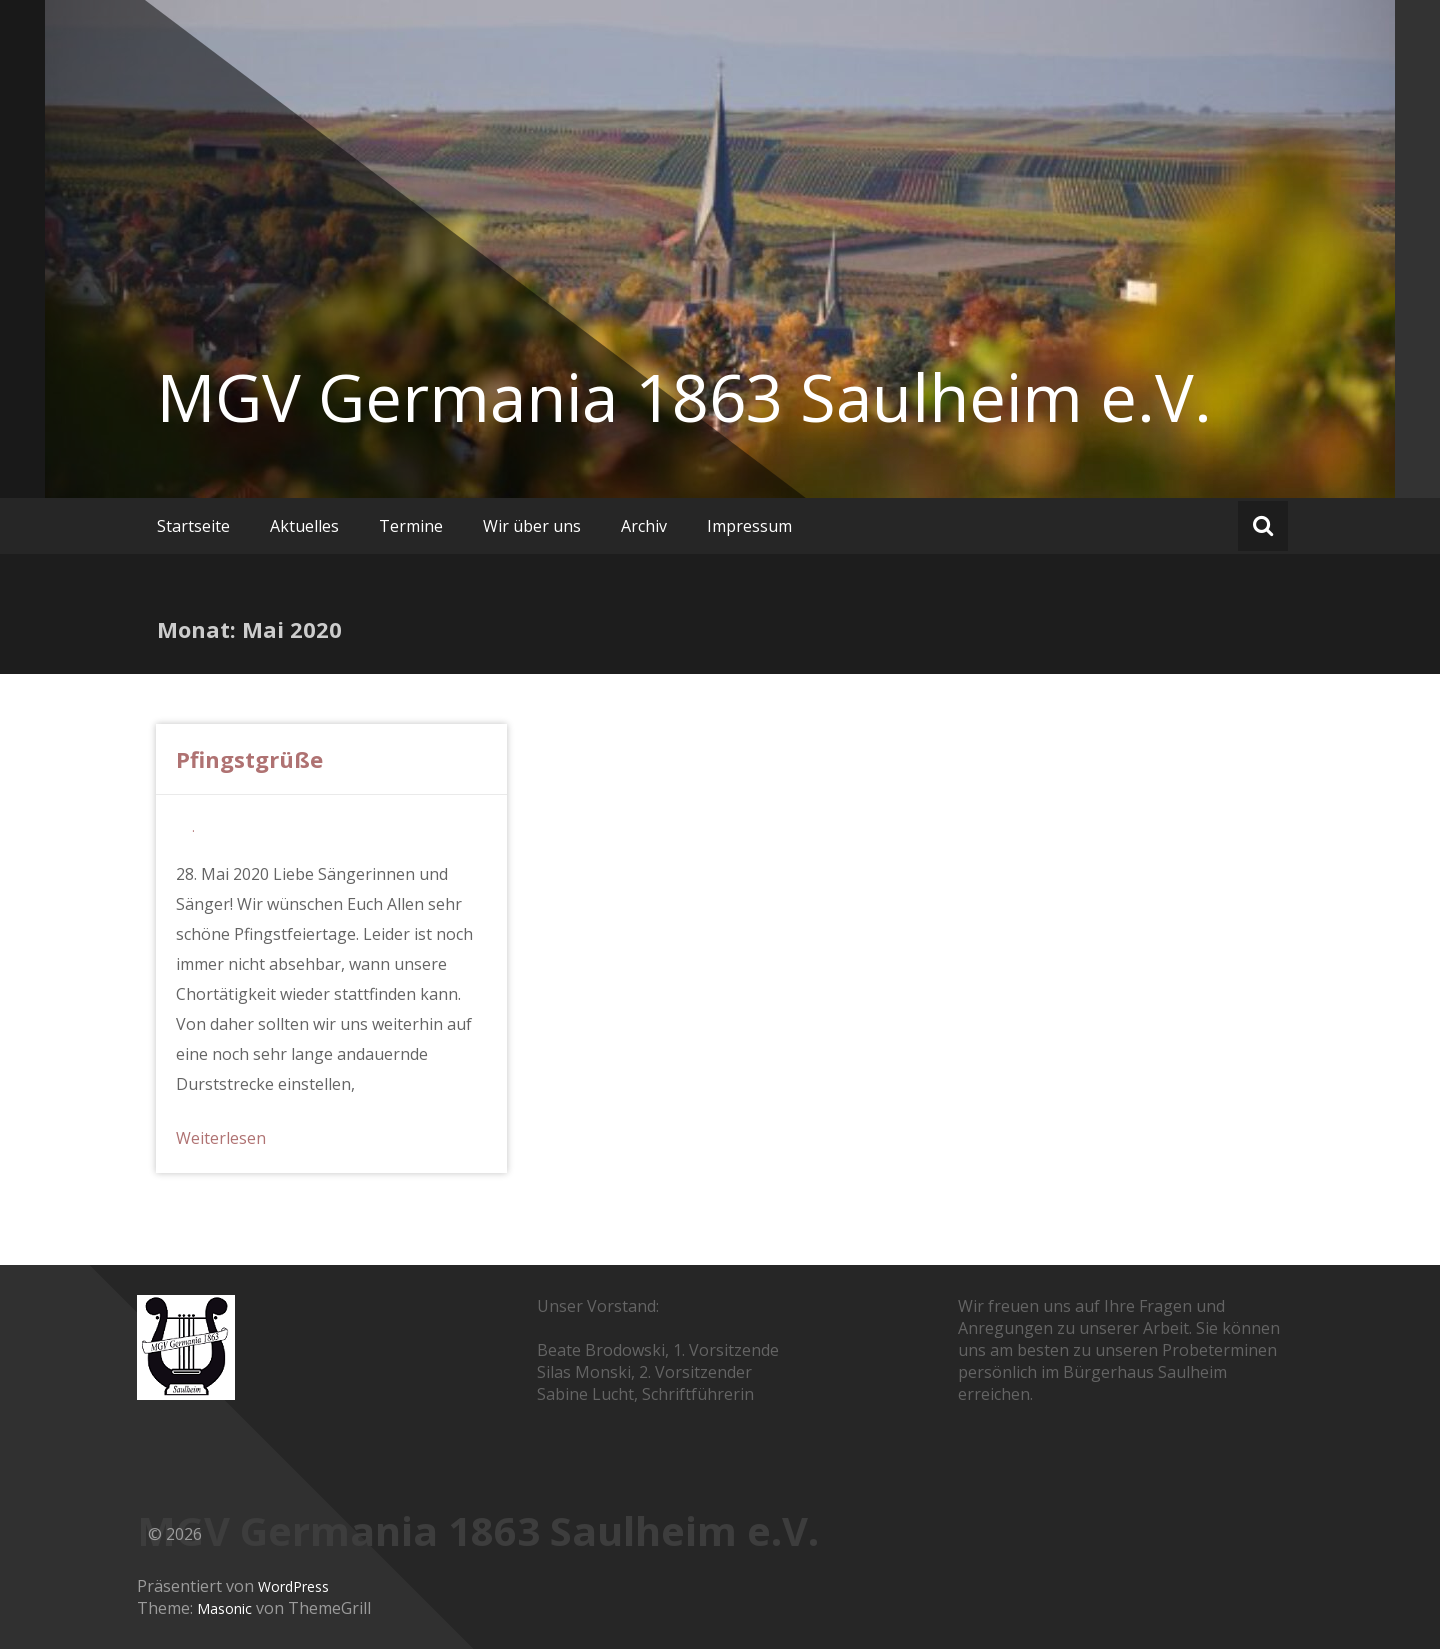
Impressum (749, 526)
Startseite (193, 526)
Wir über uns (532, 526)
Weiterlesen (221, 1138)
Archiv (644, 526)
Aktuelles (304, 526)
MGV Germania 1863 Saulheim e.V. (684, 397)
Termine (411, 526)
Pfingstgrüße (249, 759)
